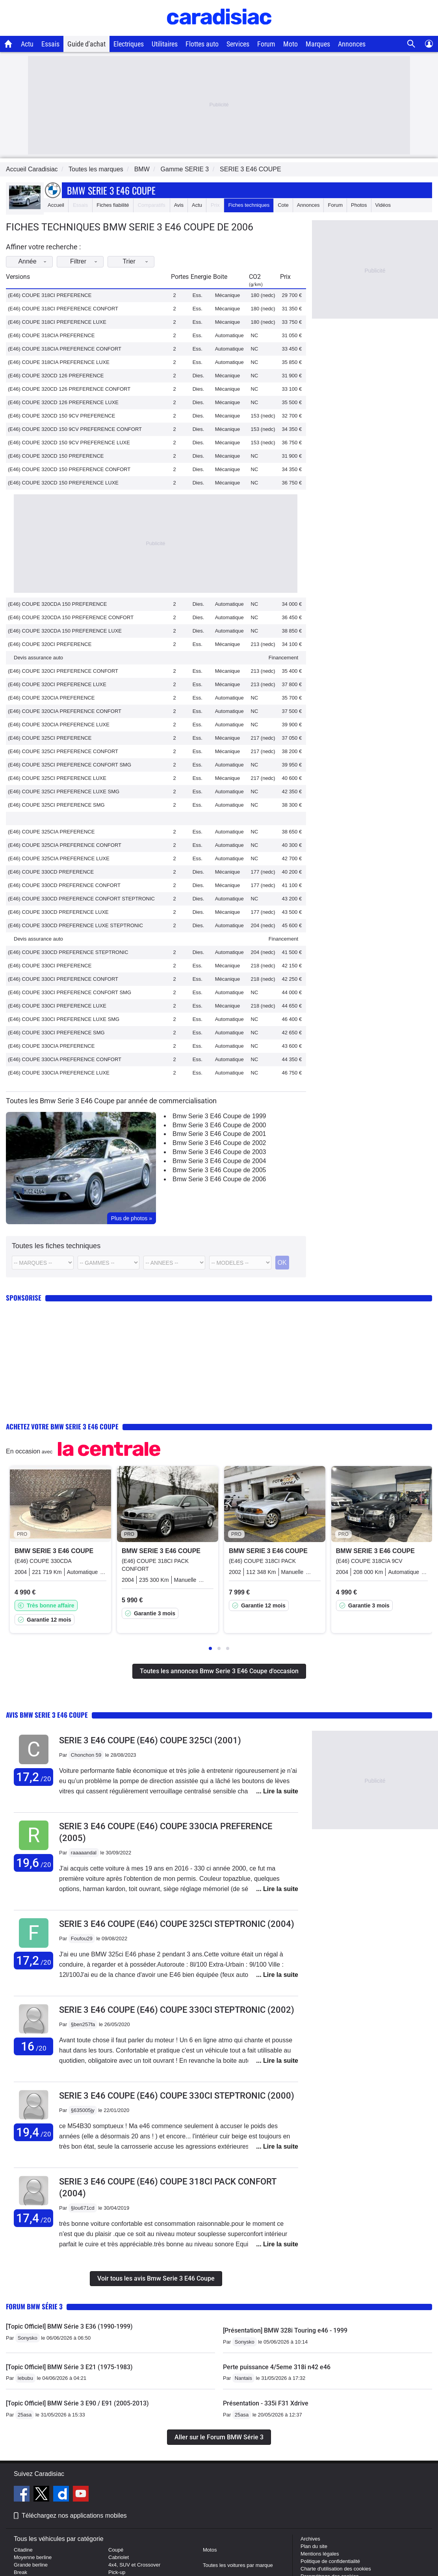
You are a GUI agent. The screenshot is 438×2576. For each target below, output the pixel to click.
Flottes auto (202, 44)
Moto (290, 44)
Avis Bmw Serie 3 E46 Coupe (47, 1715)
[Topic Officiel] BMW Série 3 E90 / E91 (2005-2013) (77, 2403)
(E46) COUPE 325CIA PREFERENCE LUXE (59, 858)
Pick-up (116, 2572)
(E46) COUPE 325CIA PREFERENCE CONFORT (64, 845)
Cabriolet (118, 2557)
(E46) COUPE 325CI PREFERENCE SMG (56, 805)
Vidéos (383, 205)
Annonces (352, 44)
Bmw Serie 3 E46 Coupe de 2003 (219, 1152)
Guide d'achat (86, 44)
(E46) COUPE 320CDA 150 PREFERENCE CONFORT (71, 617)
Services (237, 44)
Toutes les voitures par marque (238, 2565)
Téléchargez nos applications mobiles (74, 2515)
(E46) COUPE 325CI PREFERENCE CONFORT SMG (69, 765)
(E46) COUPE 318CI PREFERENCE (49, 295)
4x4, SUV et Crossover (134, 2565)
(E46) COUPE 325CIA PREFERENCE (51, 832)
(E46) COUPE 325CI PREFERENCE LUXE (57, 778)
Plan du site (314, 2546)
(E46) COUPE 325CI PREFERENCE (49, 738)
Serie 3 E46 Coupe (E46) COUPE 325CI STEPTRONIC (176, 1924)
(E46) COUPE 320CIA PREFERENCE (51, 698)
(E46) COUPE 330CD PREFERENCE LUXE (58, 912)
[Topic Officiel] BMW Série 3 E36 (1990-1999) (69, 2326)
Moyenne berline (33, 2557)
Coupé (115, 2550)
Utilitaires (165, 44)
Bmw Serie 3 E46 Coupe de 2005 (219, 1170)
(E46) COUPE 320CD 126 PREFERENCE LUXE (63, 402)
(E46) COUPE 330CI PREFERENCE (49, 966)
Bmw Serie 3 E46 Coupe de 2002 (219, 1143)
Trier (150, 261)
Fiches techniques (248, 205)
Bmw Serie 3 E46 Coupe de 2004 (219, 1161)
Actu (27, 44)
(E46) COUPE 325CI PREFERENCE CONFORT (63, 751)
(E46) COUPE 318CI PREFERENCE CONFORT (63, 309)
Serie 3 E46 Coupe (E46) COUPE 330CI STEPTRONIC (176, 2010)
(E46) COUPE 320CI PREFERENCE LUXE (57, 684)
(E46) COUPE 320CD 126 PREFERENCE (56, 376)
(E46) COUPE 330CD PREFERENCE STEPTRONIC (68, 952)
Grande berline (31, 2565)
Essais (50, 44)
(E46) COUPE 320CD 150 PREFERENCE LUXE (63, 483)
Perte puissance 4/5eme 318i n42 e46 (276, 2367)
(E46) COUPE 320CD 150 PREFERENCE (56, 456)
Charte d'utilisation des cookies (336, 2569)
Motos (210, 2550)
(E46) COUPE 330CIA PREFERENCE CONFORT (64, 1059)
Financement (283, 658)
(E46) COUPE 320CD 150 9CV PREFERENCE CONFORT (75, 429)
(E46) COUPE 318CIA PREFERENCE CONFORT (64, 349)
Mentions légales (320, 2554)
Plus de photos (131, 1218)
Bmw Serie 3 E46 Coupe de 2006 (219, 1179)
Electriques (128, 44)
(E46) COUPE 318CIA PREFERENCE (51, 335)
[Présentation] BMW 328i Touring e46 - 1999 (285, 2330)
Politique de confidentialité (330, 2561)
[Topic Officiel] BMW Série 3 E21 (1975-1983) (69, 2367)
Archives (310, 2539)
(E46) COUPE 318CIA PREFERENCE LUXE (59, 362)
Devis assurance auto (38, 658)
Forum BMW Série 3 (34, 2306)
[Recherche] (411, 44)
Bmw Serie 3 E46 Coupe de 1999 (219, 1116)
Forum (266, 44)
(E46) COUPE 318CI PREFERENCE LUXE (57, 322)
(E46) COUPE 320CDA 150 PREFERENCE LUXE (65, 631)
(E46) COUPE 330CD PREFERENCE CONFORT (64, 885)
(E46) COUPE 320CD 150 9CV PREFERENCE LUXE (69, 442)
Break (20, 2572)
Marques (318, 44)
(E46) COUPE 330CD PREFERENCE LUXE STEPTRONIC (75, 925)
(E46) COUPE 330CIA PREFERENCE (51, 1046)
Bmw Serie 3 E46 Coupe (111, 190)
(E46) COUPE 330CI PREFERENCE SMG (56, 1033)
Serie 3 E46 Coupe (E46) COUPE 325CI (150, 1740)
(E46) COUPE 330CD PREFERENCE (51, 872)
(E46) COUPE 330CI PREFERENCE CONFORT (63, 979)
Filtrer (94, 261)
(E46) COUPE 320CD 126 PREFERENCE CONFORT (69, 389)
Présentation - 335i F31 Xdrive (265, 2403)
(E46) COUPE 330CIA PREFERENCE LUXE (59, 1073)
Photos (359, 205)
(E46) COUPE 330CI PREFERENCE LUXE (57, 1006)
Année (38, 261)
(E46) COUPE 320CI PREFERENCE (49, 644)
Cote (283, 205)
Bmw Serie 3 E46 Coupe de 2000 (219, 1125)
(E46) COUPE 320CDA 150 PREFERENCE (57, 604)
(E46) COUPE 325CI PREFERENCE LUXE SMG (63, 791)
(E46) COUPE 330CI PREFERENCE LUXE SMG (63, 1019)
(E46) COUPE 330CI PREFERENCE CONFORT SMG (69, 992)
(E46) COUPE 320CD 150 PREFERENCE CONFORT (69, 469)
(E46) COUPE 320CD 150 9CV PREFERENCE (61, 416)
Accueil (56, 205)
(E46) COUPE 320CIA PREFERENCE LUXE (59, 725)
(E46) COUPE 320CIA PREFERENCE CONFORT (64, 711)
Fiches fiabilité (113, 205)
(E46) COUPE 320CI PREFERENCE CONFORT (63, 671)
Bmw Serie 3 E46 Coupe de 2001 (219, 1133)
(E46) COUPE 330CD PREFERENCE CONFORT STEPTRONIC (81, 899)
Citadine (23, 2550)
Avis (179, 205)
